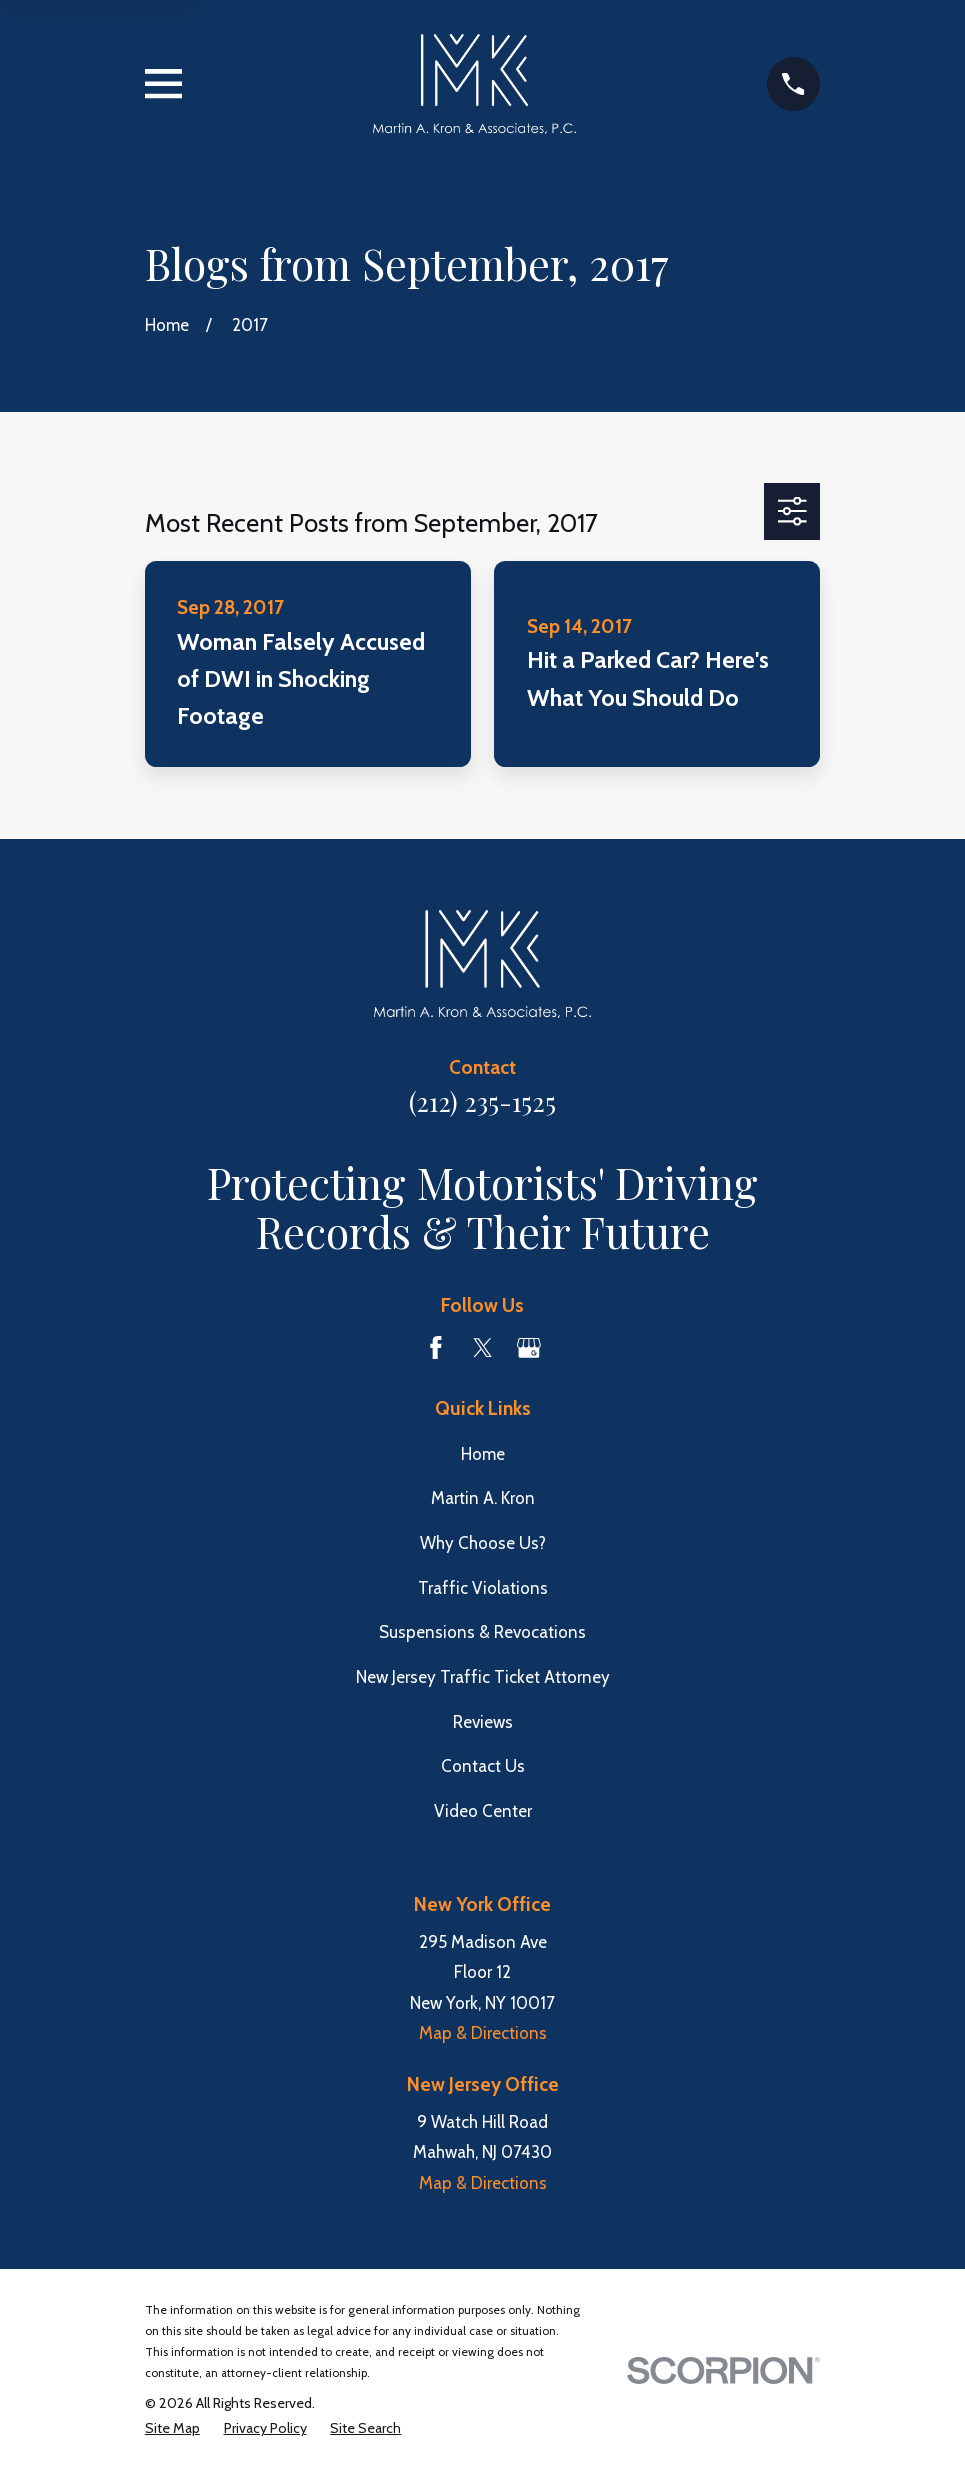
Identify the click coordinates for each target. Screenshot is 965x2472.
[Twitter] (483, 1348)
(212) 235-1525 (482, 1101)
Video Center (483, 1811)
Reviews (483, 1722)
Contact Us (483, 1766)
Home (483, 1454)
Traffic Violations (483, 1588)
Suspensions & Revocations (482, 1632)
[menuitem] (172, 2428)
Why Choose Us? (483, 1543)
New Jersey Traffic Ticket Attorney (483, 1677)
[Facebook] (436, 1348)
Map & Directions (483, 2033)
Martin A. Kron (483, 1498)
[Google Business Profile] (529, 1348)
